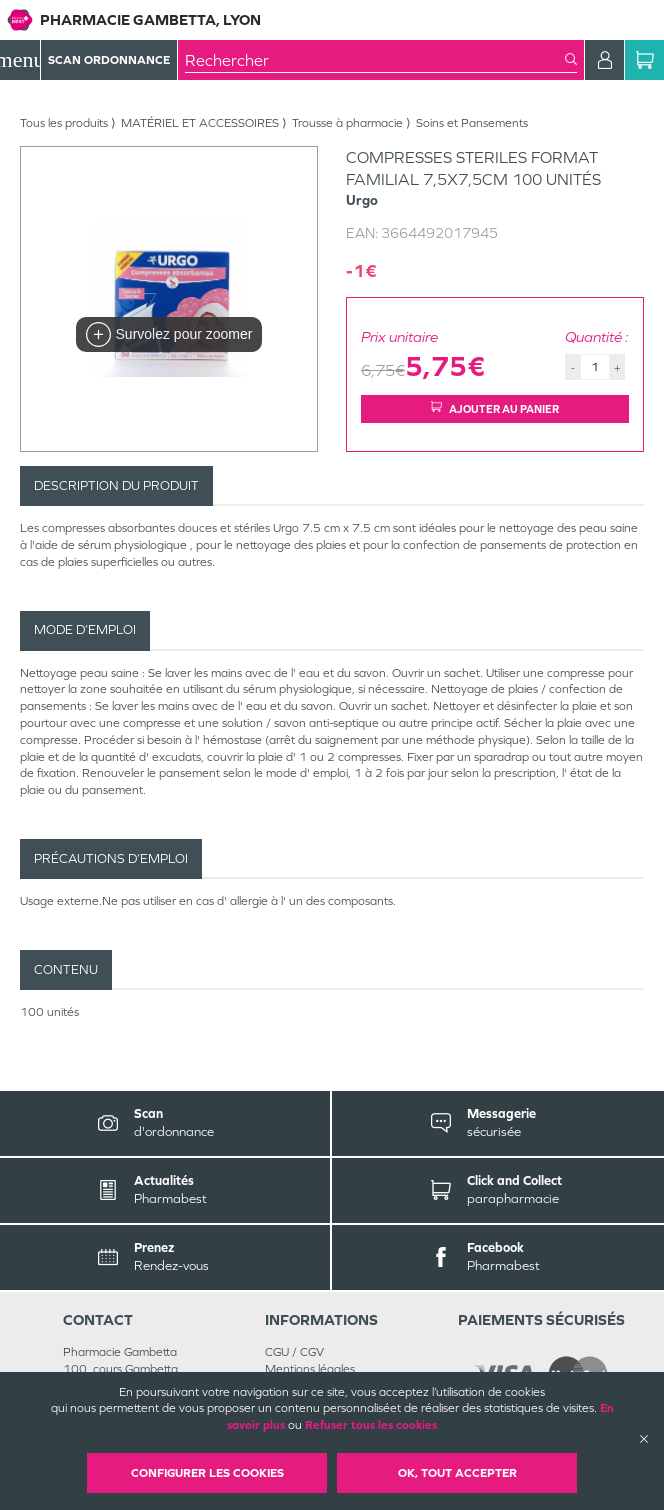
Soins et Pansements (472, 123)
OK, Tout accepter (457, 1473)
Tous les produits (64, 123)
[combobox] (375, 60)
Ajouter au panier (495, 408)
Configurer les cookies (207, 1473)
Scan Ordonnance (109, 60)
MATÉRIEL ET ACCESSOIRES (200, 123)
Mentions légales (310, 1369)
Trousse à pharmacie (347, 123)
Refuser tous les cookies (371, 1425)
